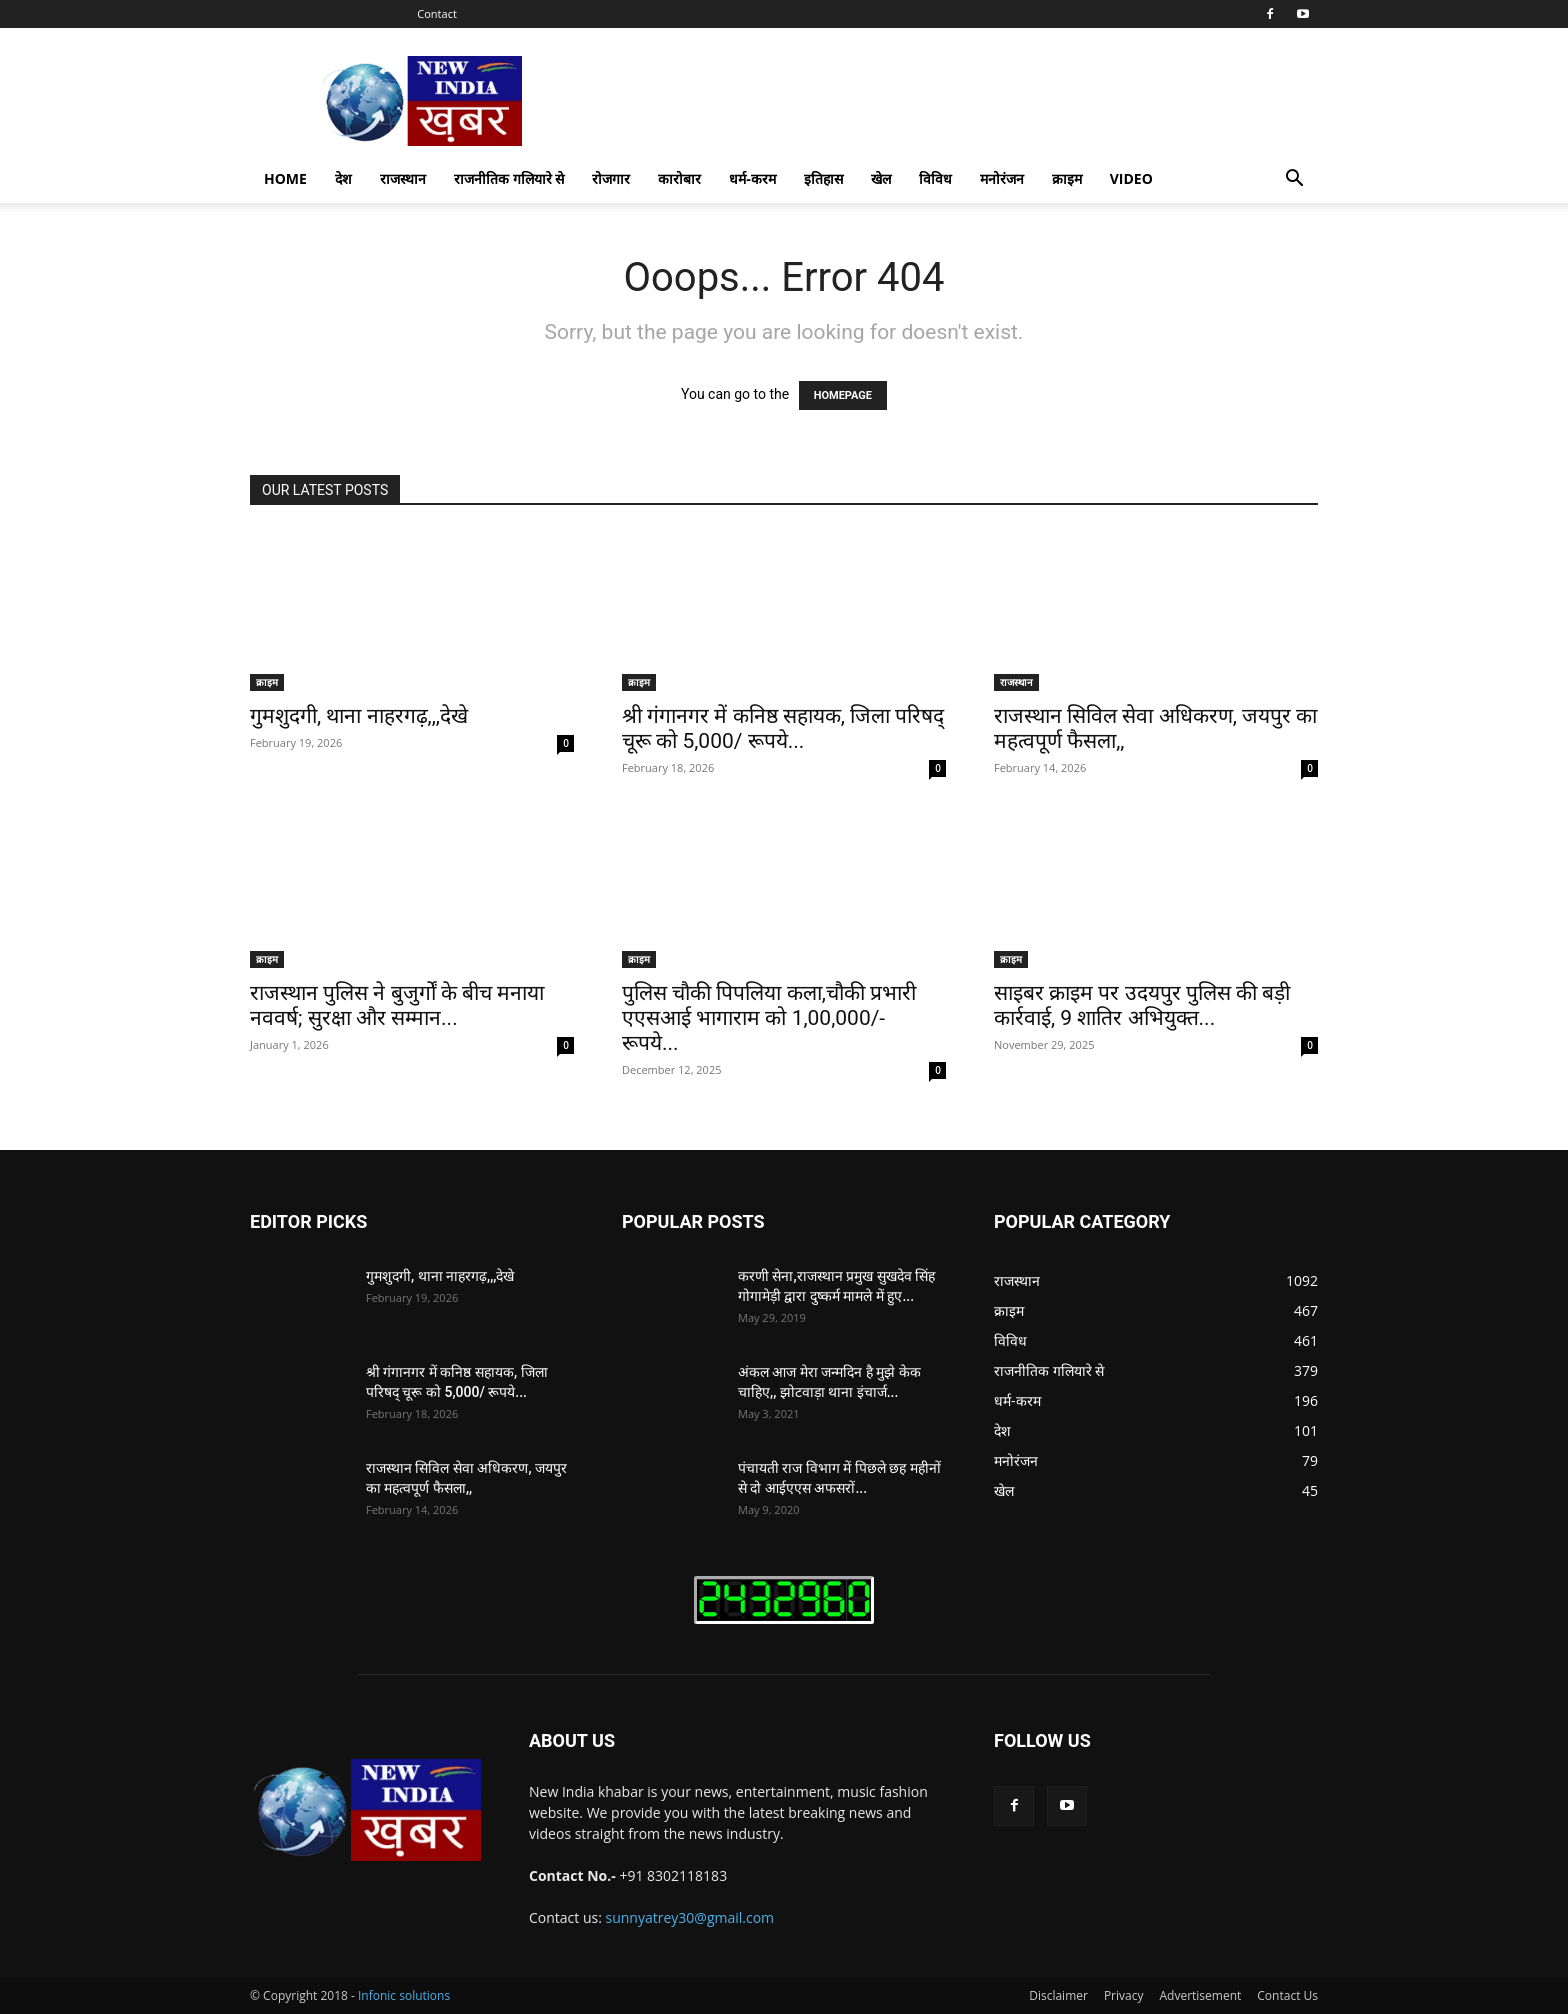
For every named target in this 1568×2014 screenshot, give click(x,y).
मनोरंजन (1002, 178)
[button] (1294, 180)
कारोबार (679, 178)
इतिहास (823, 178)
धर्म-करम (752, 178)
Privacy (1124, 1995)
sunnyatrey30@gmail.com (690, 1917)
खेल (881, 178)
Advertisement (1200, 1995)
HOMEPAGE (843, 395)
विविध (935, 178)
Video (1131, 178)
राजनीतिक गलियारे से (509, 178)
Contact (437, 13)
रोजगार (611, 178)
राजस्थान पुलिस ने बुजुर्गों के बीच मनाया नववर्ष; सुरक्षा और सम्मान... (397, 1005)
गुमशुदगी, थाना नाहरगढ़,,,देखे (359, 716)
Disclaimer (1058, 1995)
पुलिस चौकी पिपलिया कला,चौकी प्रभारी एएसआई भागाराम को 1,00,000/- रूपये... (769, 1018)
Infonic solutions (404, 1995)
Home (285, 178)
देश (343, 178)
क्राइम (1067, 178)
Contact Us (1287, 1995)
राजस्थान (403, 178)
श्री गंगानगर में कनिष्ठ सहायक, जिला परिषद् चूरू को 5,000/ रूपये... (783, 728)
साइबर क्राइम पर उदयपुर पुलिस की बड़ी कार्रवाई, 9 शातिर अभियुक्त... (1142, 1005)
